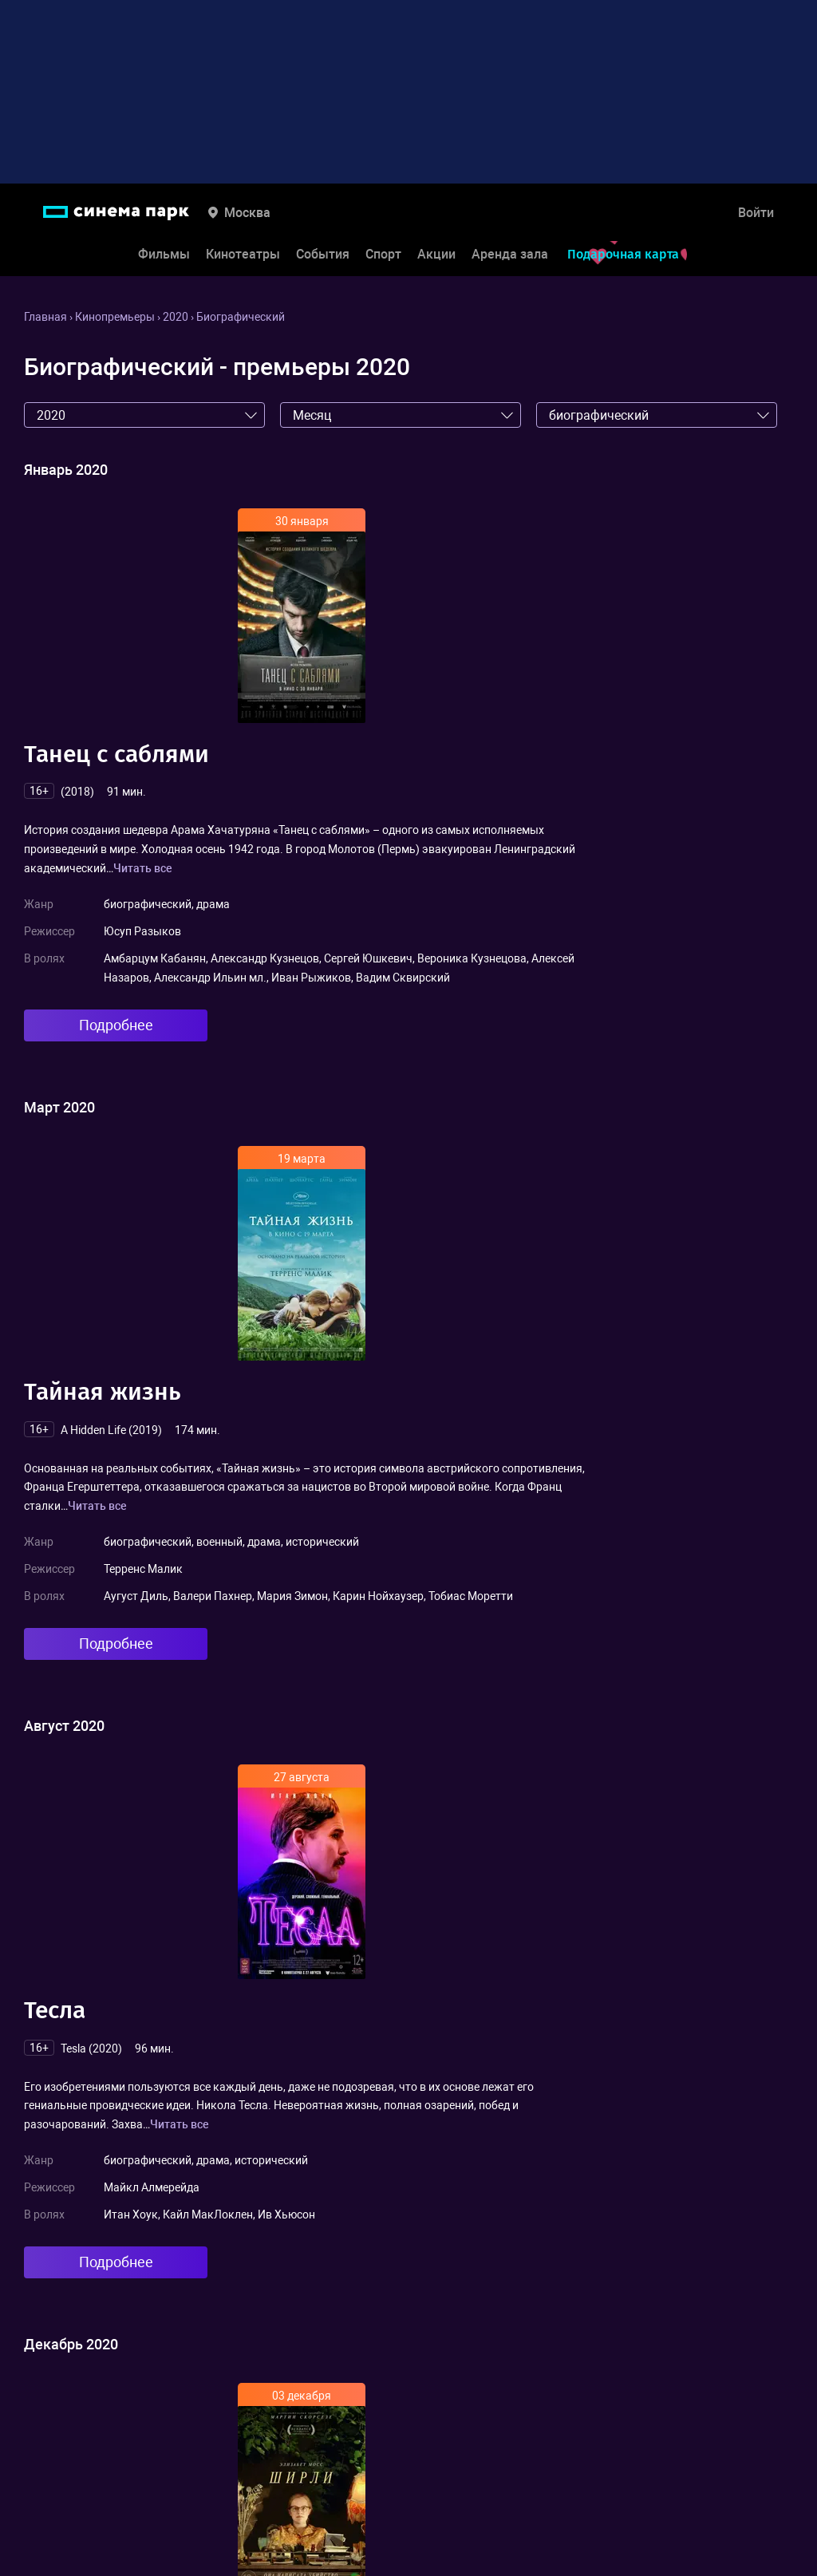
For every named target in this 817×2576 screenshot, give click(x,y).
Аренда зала (510, 254)
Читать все (142, 868)
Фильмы (164, 254)
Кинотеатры (243, 254)
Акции (436, 254)
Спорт (383, 254)
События (322, 254)
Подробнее (116, 1025)
